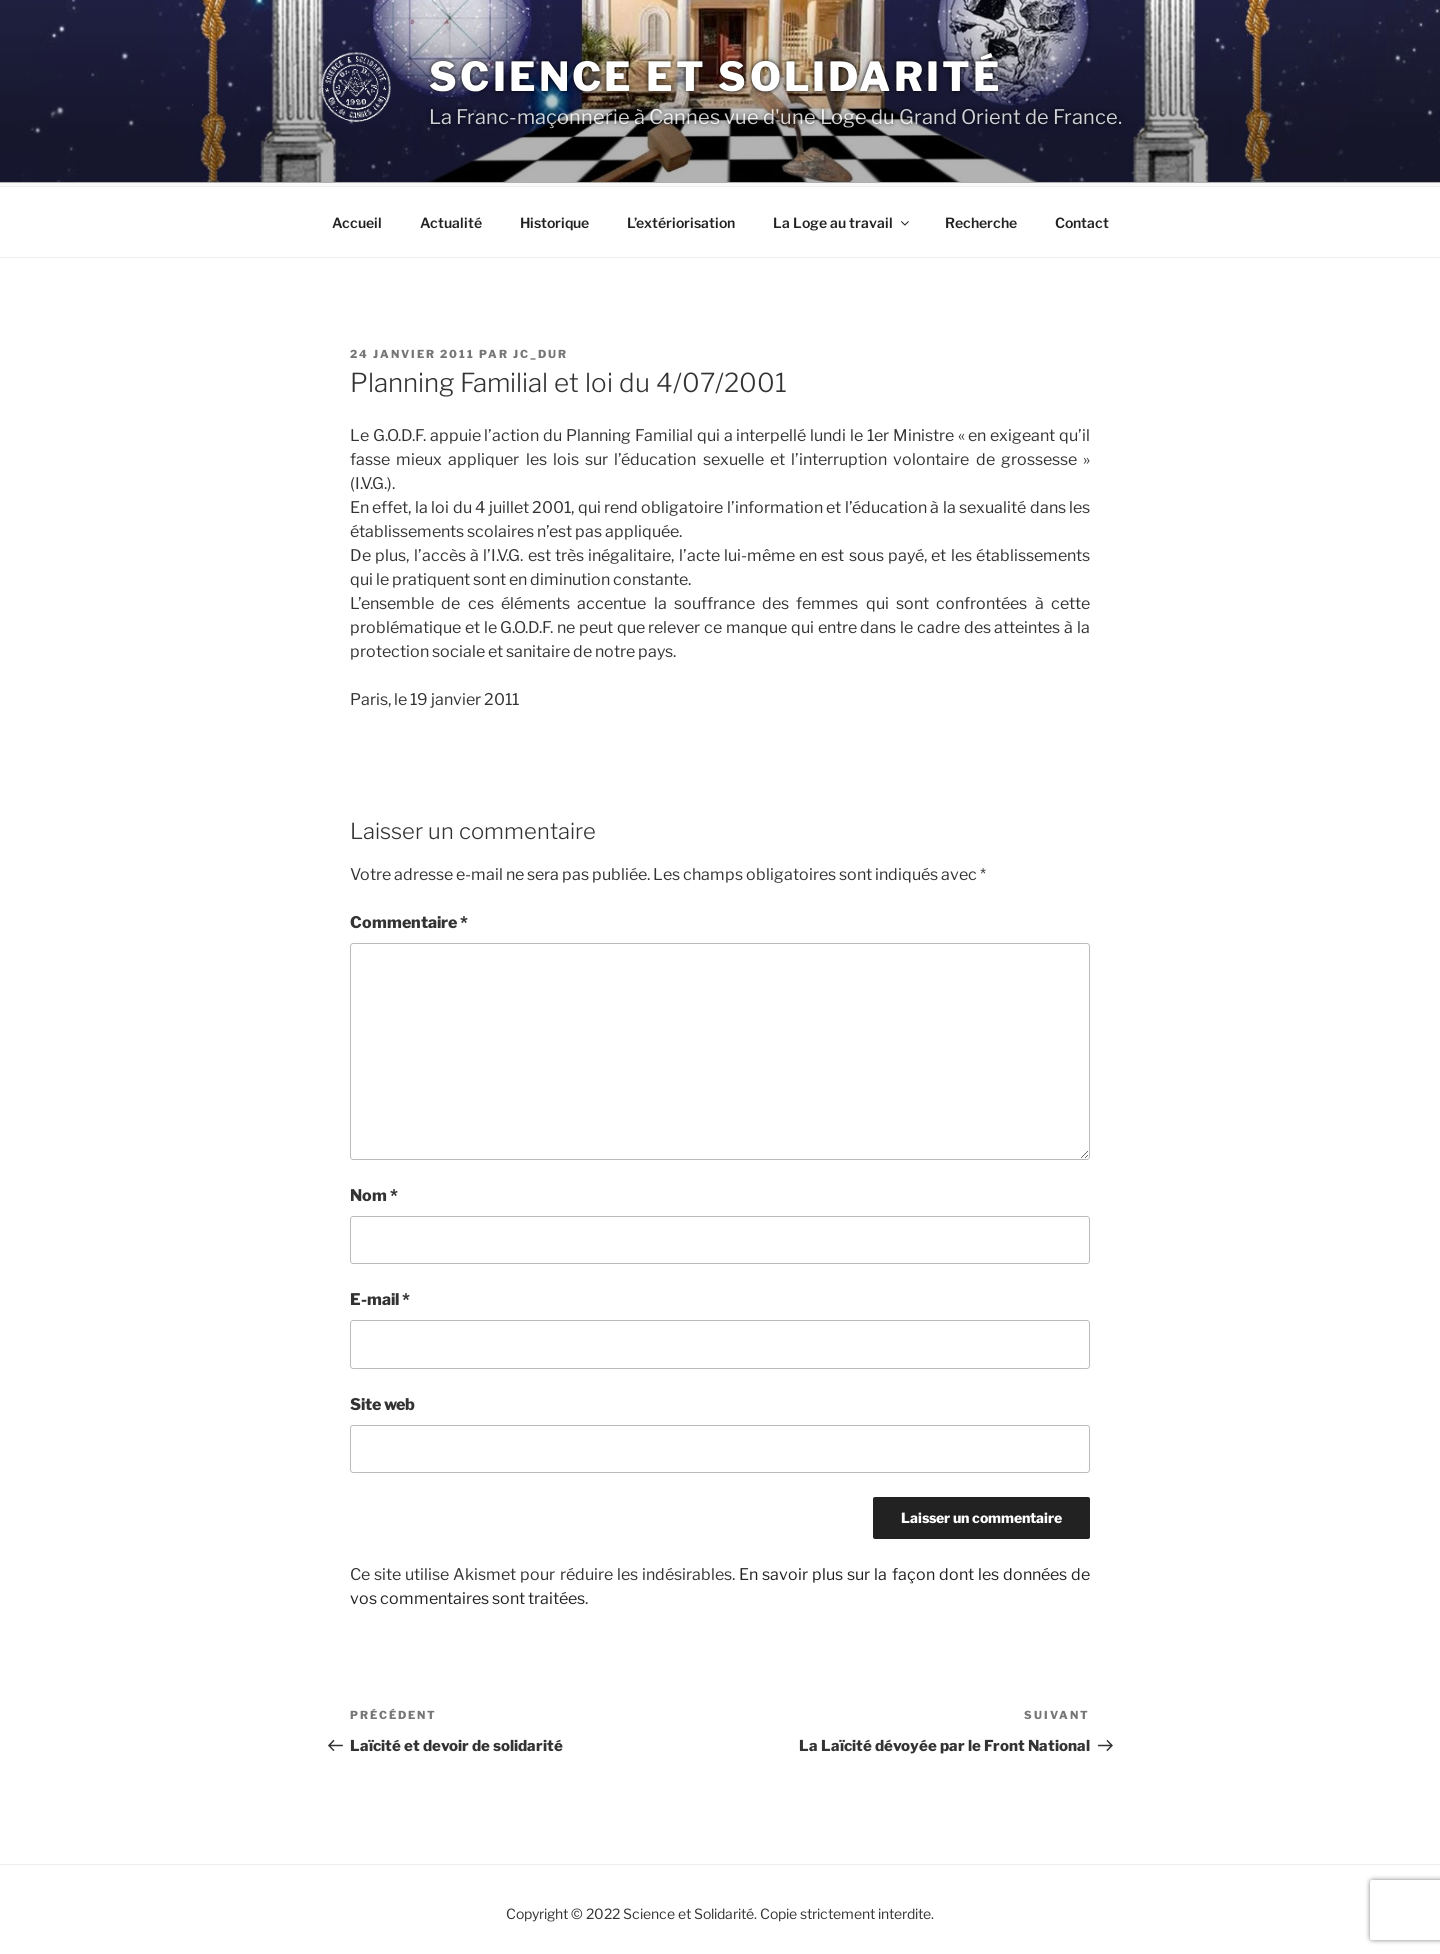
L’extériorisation (681, 219)
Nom (374, 1192)
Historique (554, 219)
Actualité (451, 219)
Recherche (981, 219)
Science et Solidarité (716, 76)
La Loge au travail (842, 219)
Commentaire (409, 919)
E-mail (380, 1296)
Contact (1082, 219)
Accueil (357, 219)
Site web (382, 1401)
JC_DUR (540, 351)
